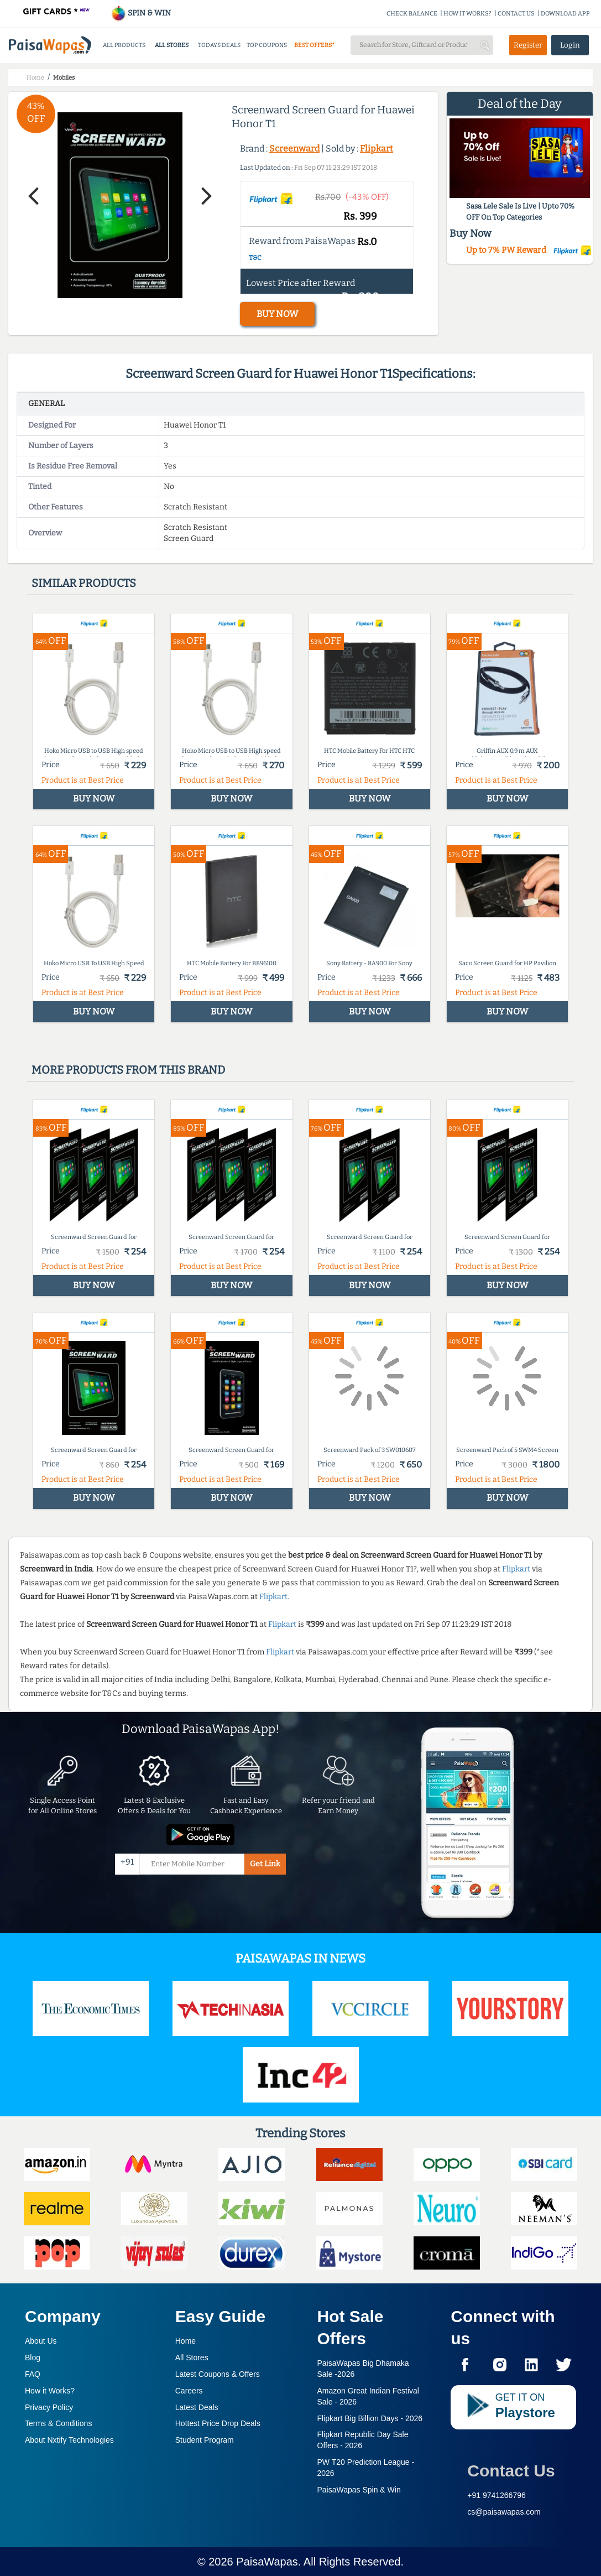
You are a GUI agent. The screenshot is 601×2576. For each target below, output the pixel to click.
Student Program (204, 2440)
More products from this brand (128, 1069)
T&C (255, 258)
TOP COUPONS (267, 45)
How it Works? (50, 2390)
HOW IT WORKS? (467, 13)
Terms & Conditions (58, 2423)
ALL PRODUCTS (124, 45)
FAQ (32, 2374)
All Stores (191, 2357)
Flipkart (376, 148)
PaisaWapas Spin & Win (359, 2489)
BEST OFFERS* (314, 45)
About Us (41, 2340)
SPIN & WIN (141, 13)
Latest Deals (196, 2407)
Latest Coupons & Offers (217, 2374)
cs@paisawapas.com (504, 2511)
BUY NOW (277, 314)
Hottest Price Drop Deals (217, 2423)
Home (185, 2340)
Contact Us (511, 2470)
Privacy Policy (49, 2407)
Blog (32, 2357)
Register (528, 45)
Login (570, 45)
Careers (189, 2390)
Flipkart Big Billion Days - (370, 2418)
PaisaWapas (267, 2562)
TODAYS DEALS (219, 45)
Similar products (84, 583)
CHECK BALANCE (411, 13)
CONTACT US (516, 13)
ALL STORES (172, 45)
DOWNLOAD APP (565, 13)
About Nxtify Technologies (69, 2440)
